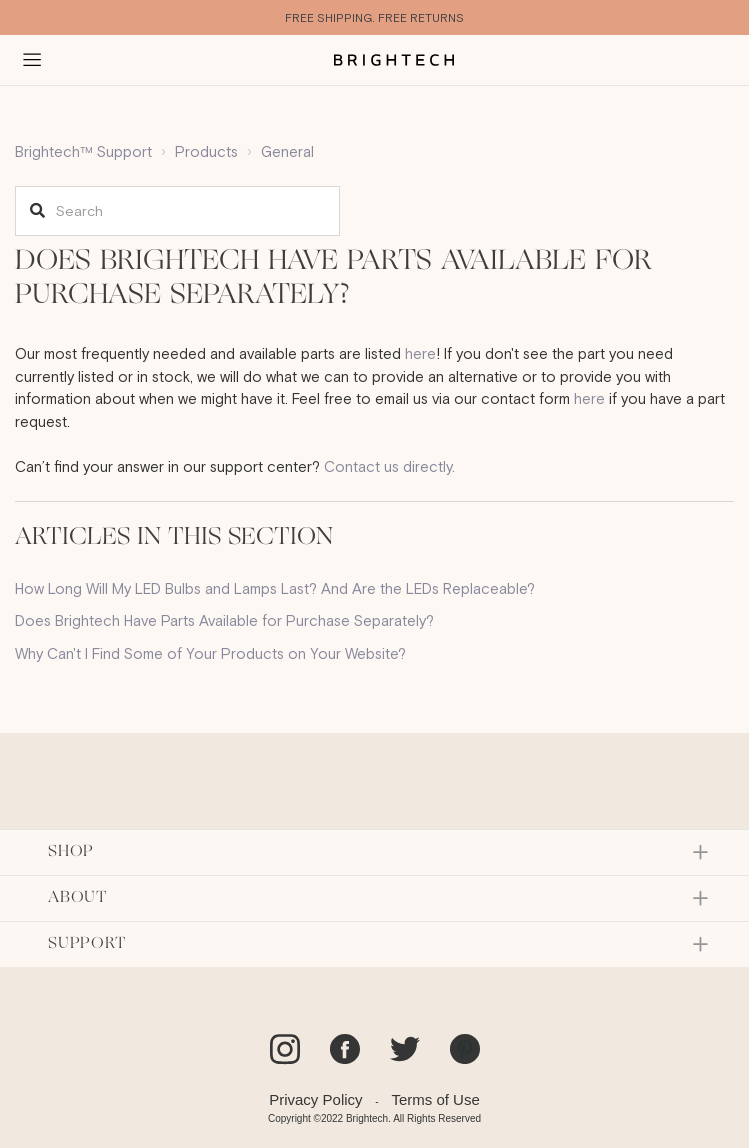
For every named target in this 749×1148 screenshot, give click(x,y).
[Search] (177, 211)
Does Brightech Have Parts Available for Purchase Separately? (224, 620)
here (420, 353)
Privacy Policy (315, 1099)
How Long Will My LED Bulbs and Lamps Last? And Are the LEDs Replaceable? (275, 588)
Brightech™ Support (83, 151)
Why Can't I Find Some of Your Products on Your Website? (210, 653)
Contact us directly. (389, 466)
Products (206, 151)
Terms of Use (435, 1099)
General (287, 151)
